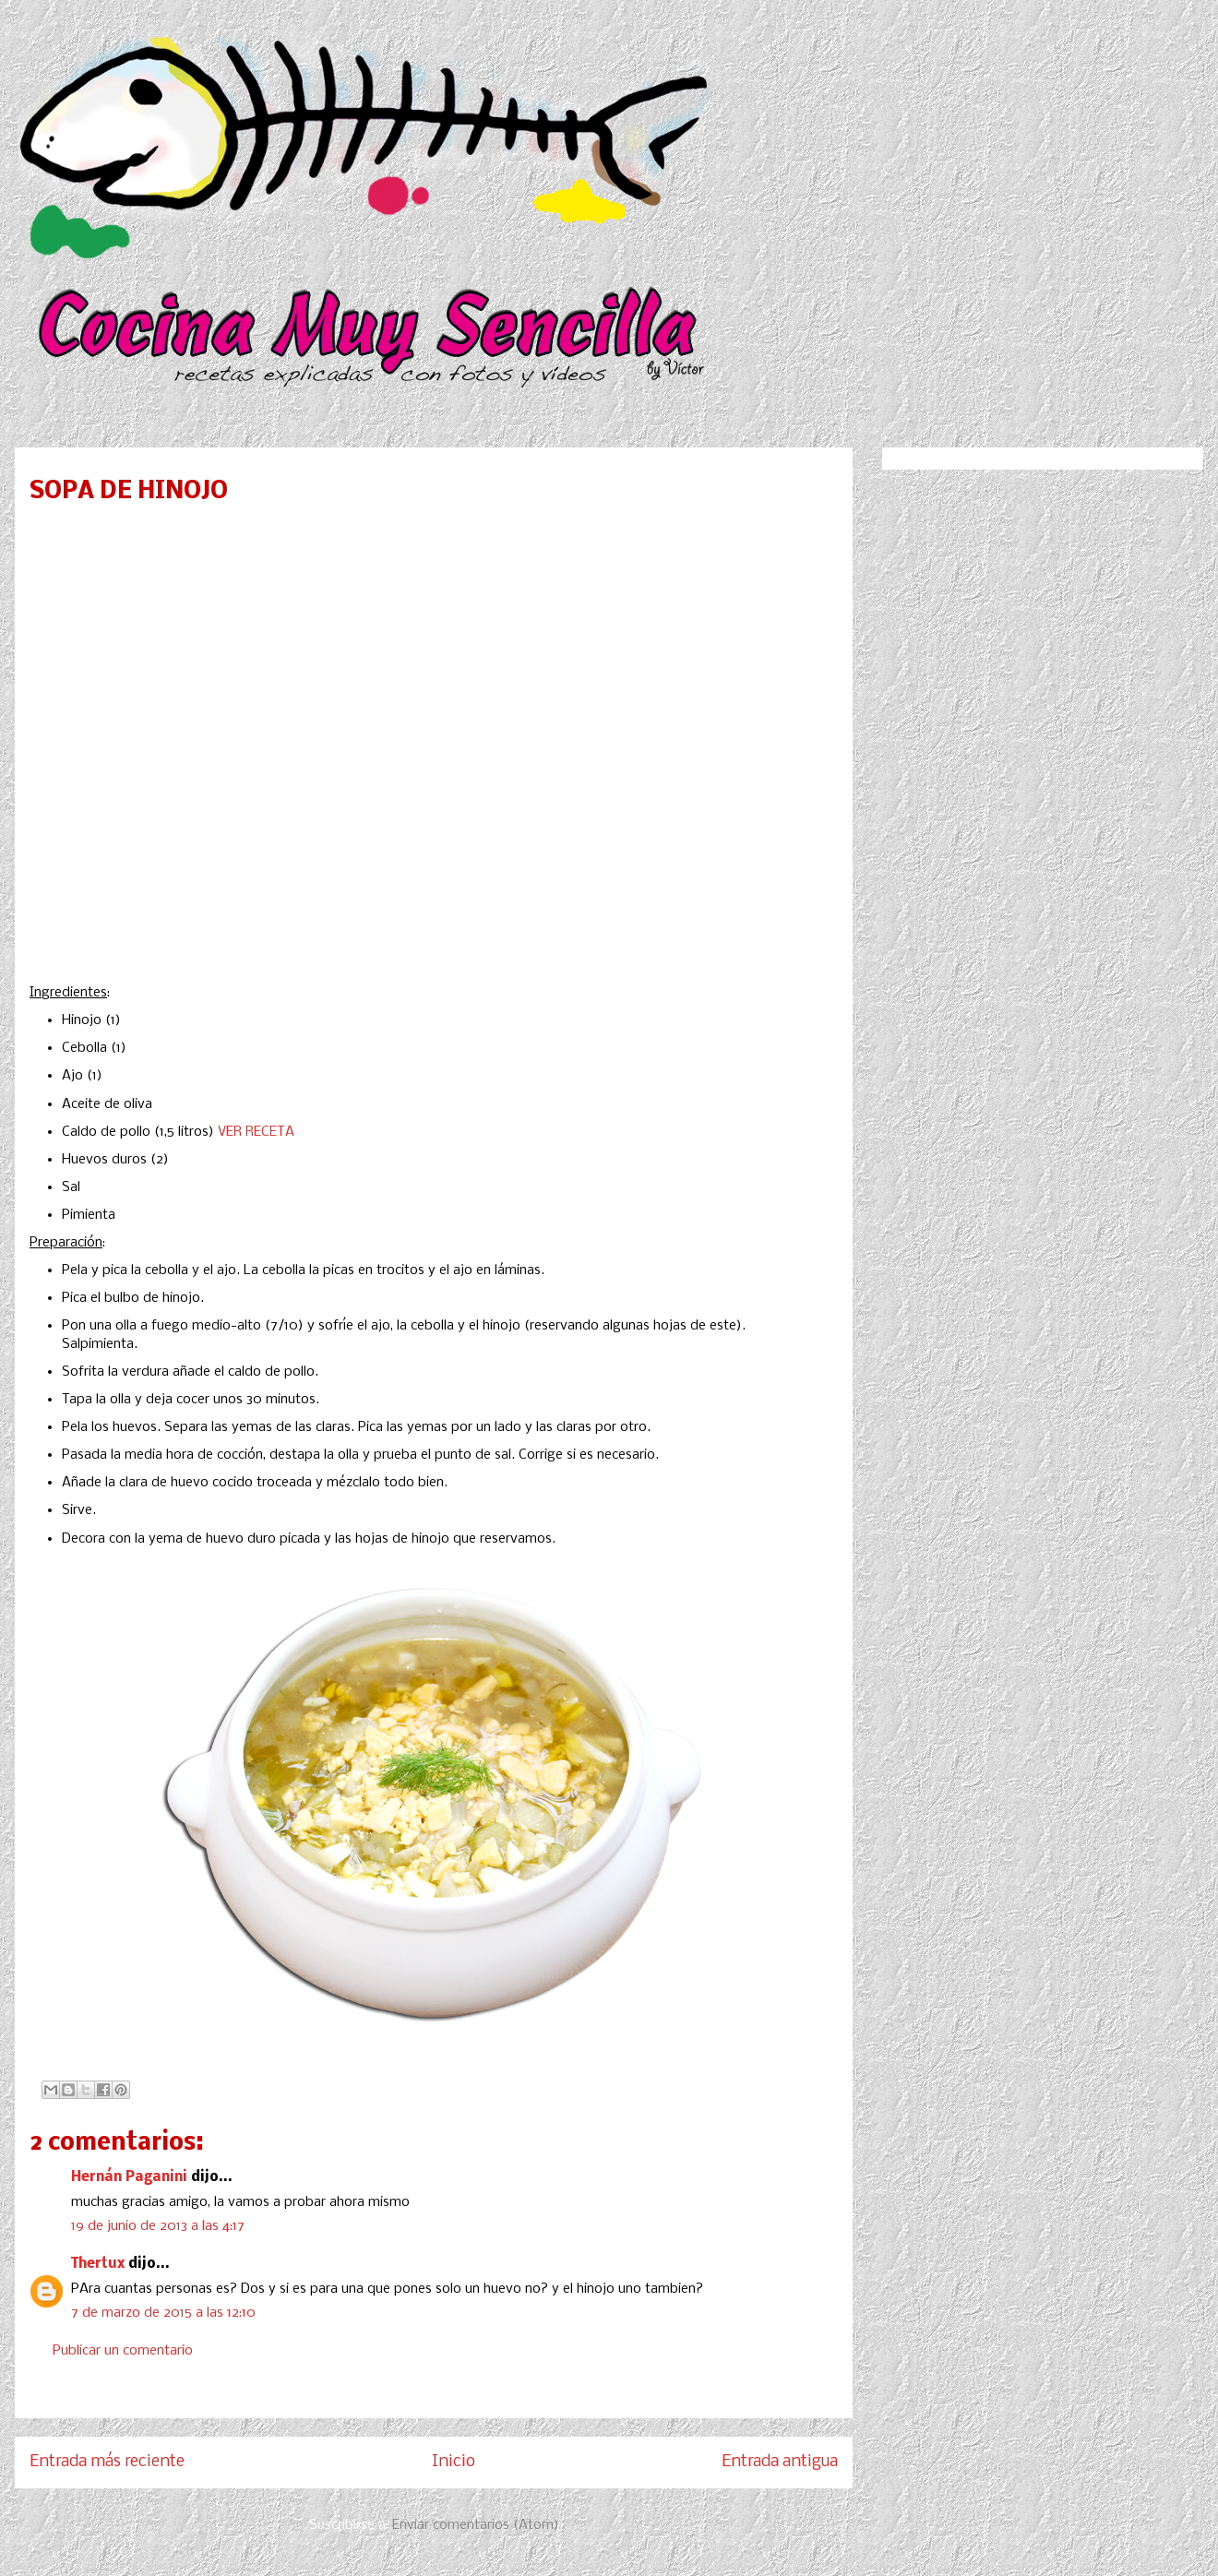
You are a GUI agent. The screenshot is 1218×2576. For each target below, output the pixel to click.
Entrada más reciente (107, 2462)
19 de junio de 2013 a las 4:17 (158, 2226)
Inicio (453, 2462)
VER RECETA (256, 1132)
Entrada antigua (780, 2462)
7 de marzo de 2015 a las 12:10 (163, 2313)
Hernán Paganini (129, 2177)
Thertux (98, 2264)
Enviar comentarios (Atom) (475, 2525)
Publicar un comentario (123, 2350)
